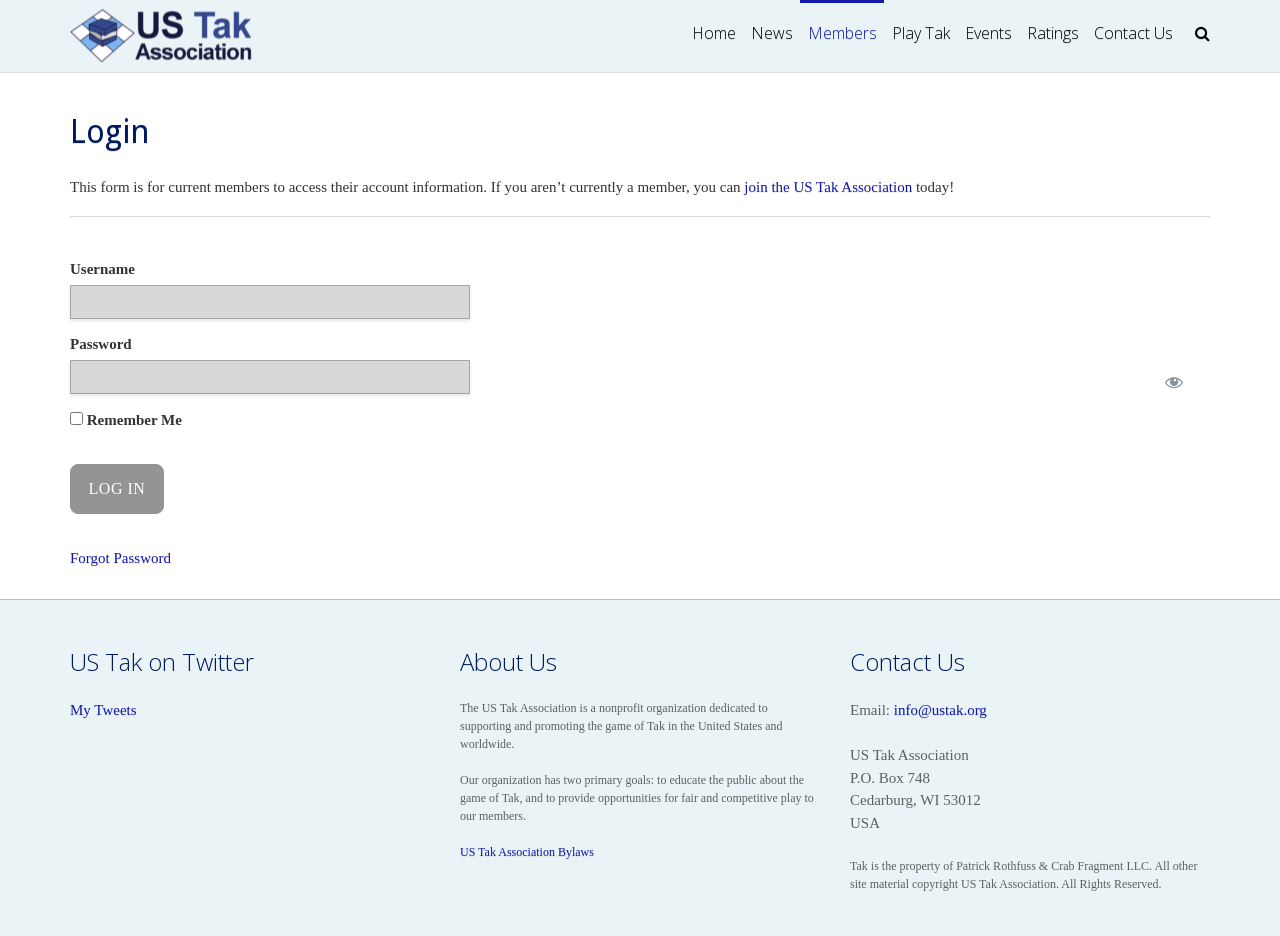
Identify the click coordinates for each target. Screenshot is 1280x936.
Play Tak (921, 33)
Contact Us (1133, 33)
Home (714, 33)
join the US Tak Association (828, 187)
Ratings (1053, 33)
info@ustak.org (940, 710)
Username (102, 269)
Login (110, 132)
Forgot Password (120, 558)
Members (842, 33)
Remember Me (126, 420)
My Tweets (103, 710)
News (772, 33)
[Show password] (1174, 382)
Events (988, 33)
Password (101, 344)
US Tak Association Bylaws (527, 852)
